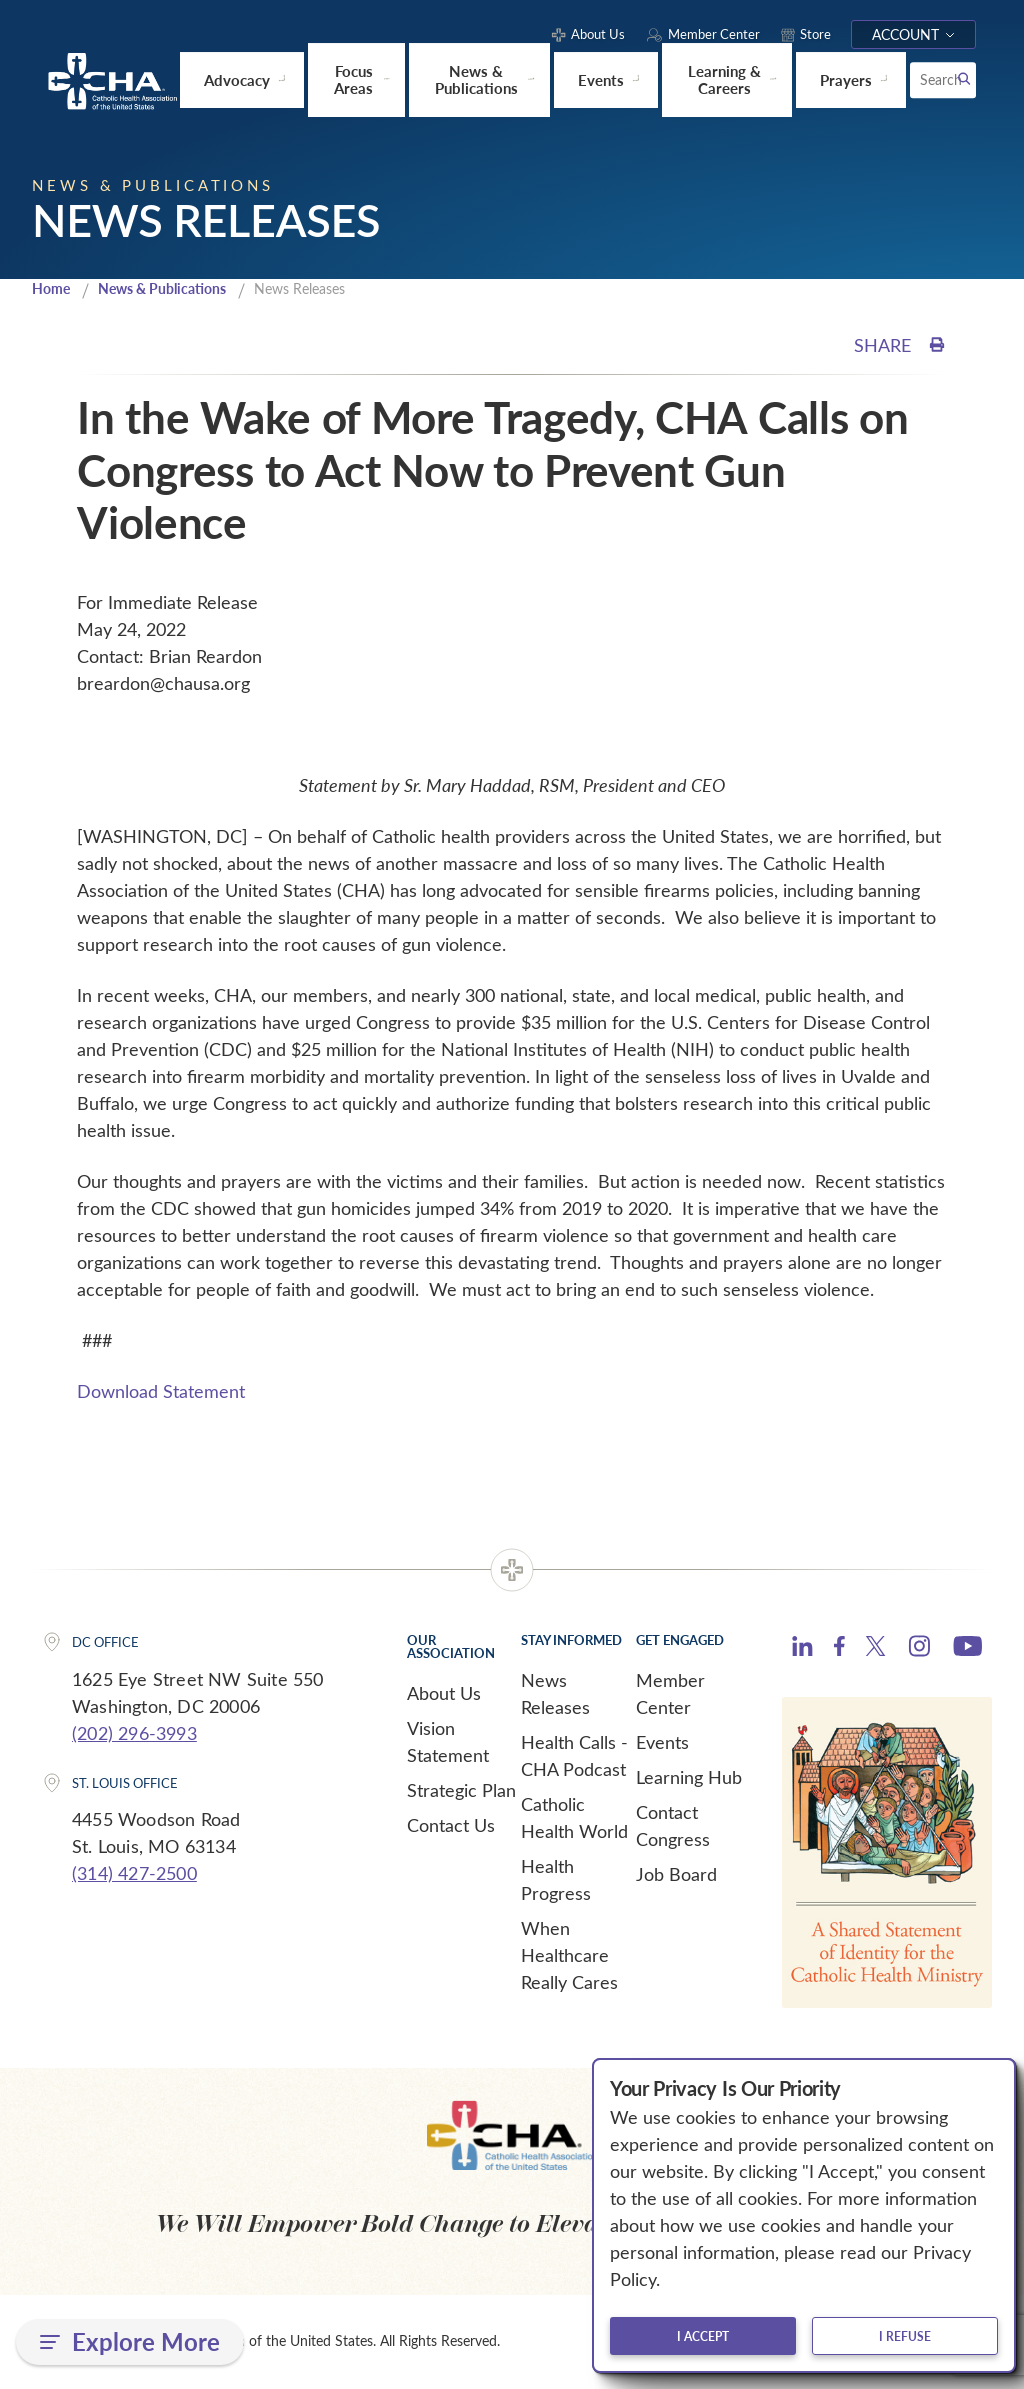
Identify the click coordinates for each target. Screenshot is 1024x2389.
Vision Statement (448, 1742)
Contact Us (451, 1826)
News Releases (555, 1694)
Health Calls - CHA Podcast (574, 1756)
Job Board (676, 1875)
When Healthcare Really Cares (569, 1956)
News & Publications (172, 289)
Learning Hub (689, 1778)
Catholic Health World (574, 1818)
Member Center (670, 1694)
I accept (703, 2336)
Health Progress (556, 1880)
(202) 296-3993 (134, 1734)
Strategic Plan (461, 1791)
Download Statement (161, 1392)
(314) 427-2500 (134, 1874)
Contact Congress (673, 1826)
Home (53, 289)
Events (662, 1743)
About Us (444, 1694)
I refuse (905, 2336)
